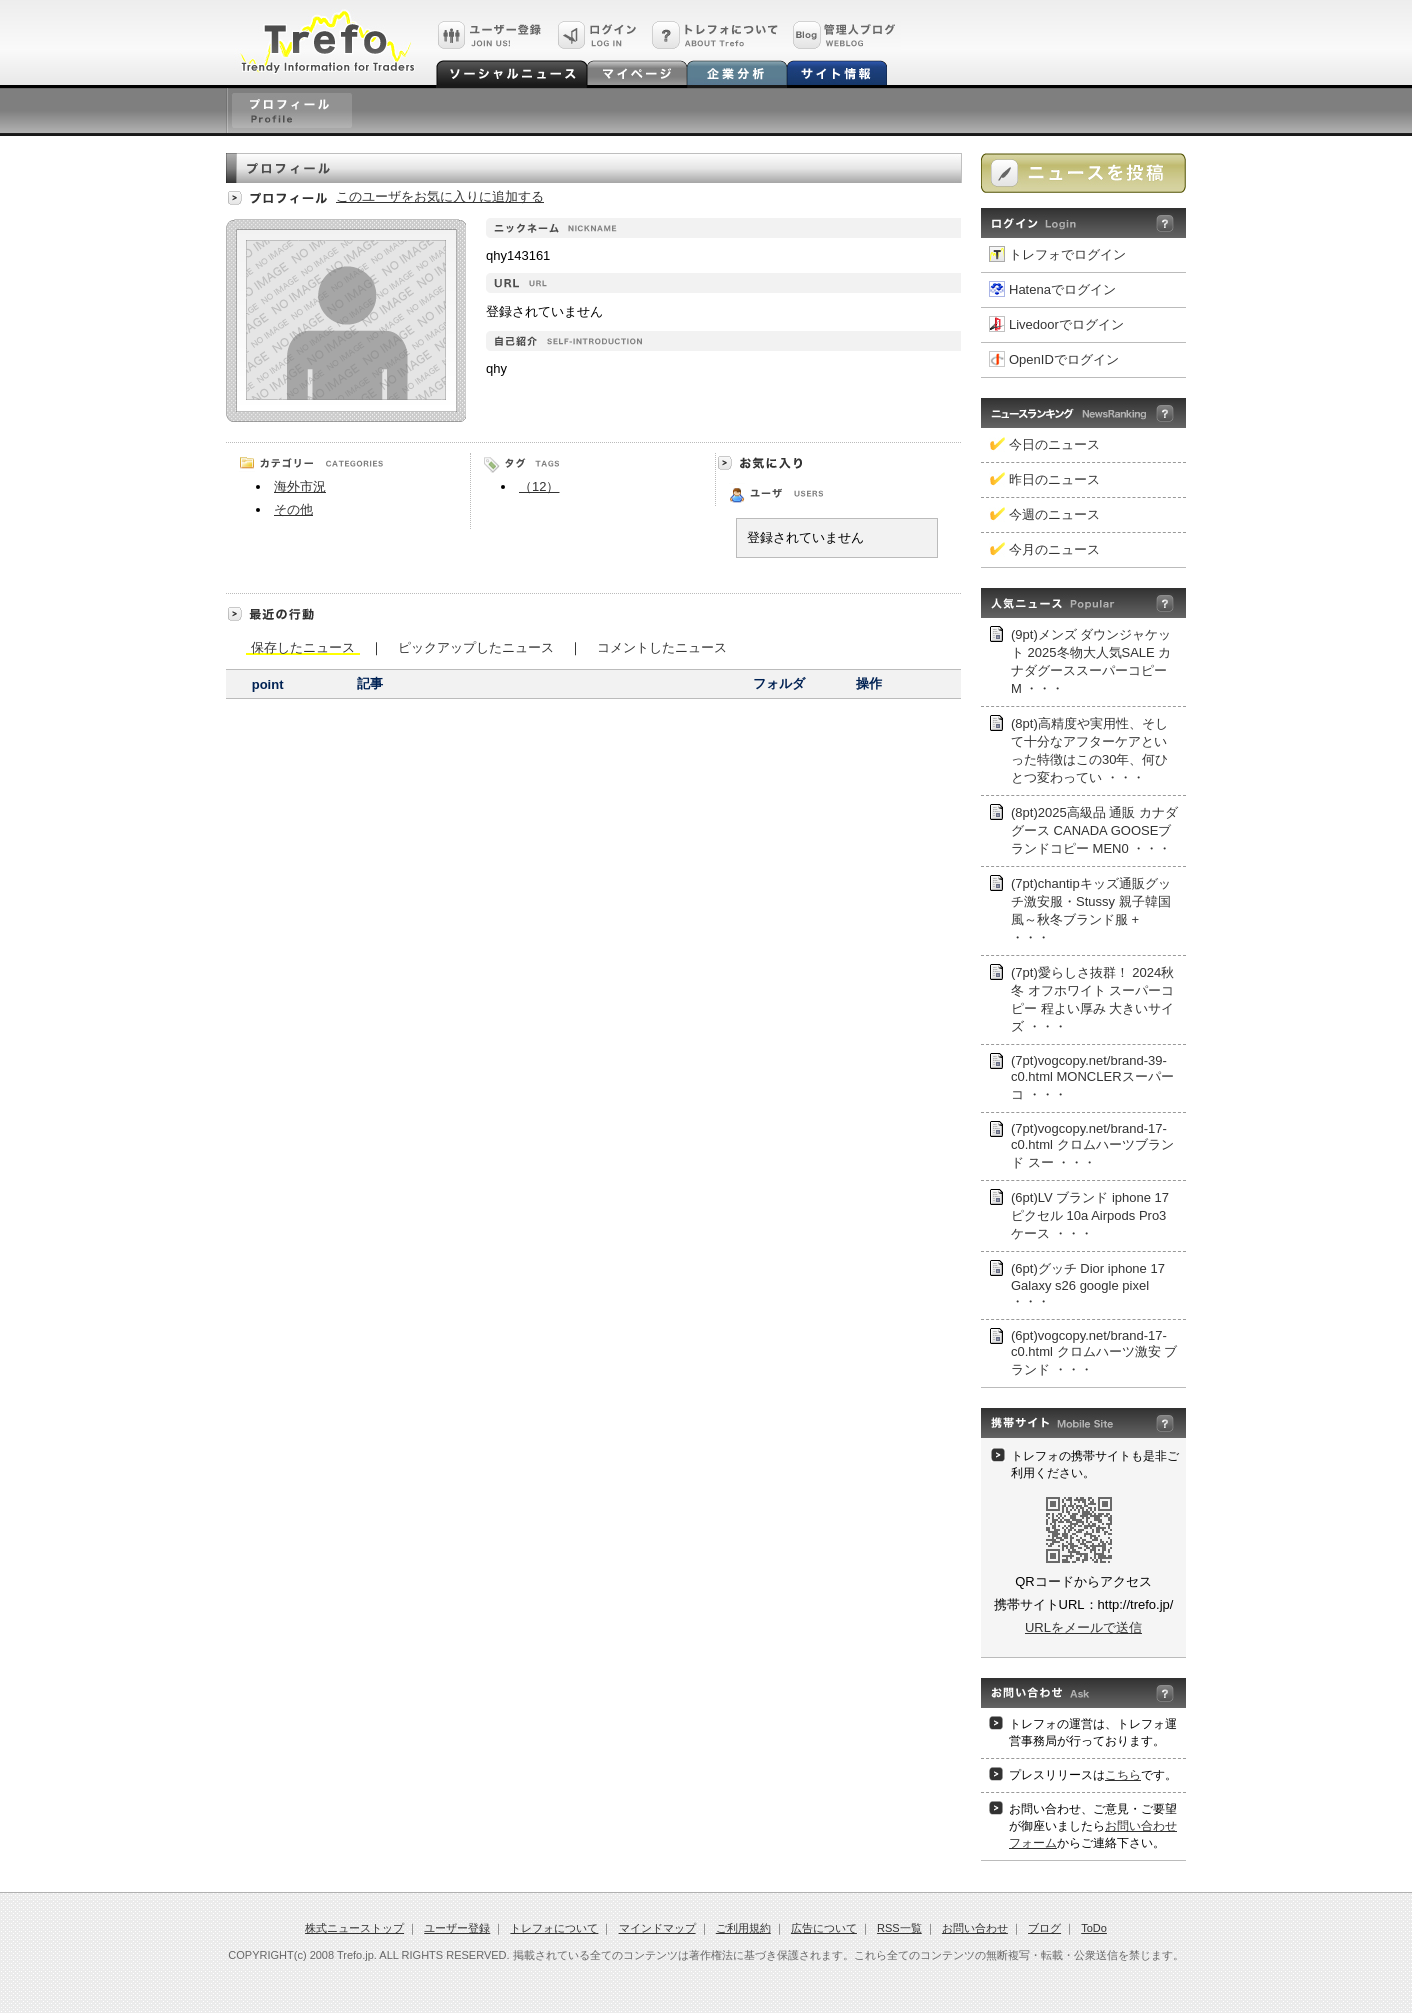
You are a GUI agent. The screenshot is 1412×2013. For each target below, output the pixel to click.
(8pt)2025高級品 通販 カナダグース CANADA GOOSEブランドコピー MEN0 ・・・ (1094, 830)
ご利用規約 (743, 1928)
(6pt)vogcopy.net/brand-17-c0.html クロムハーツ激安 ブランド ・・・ (1094, 1352)
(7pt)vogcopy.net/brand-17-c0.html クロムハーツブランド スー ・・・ (1092, 1145)
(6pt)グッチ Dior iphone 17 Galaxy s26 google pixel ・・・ (1088, 1285)
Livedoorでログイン (1066, 324)
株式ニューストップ (354, 1928)
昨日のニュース (1054, 479)
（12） (539, 486)
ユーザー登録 (457, 1928)
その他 (293, 509)
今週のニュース (1054, 514)
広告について (824, 1928)
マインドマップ (657, 1928)
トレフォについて (554, 1928)
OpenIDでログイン (1064, 359)
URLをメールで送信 (1083, 1627)
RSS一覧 (899, 1928)
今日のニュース (1054, 444)
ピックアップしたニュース (476, 646)
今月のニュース (1054, 549)
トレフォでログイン (1067, 254)
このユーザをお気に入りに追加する (440, 196)
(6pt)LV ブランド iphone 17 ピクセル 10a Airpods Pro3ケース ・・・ (1090, 1215)
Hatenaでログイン (1062, 289)
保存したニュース (303, 647)
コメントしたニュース (662, 646)
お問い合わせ (975, 1928)
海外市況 (300, 486)
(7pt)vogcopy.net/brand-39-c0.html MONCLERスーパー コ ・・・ (1092, 1077)
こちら (1123, 1775)
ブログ (1044, 1928)
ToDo (1094, 1928)
